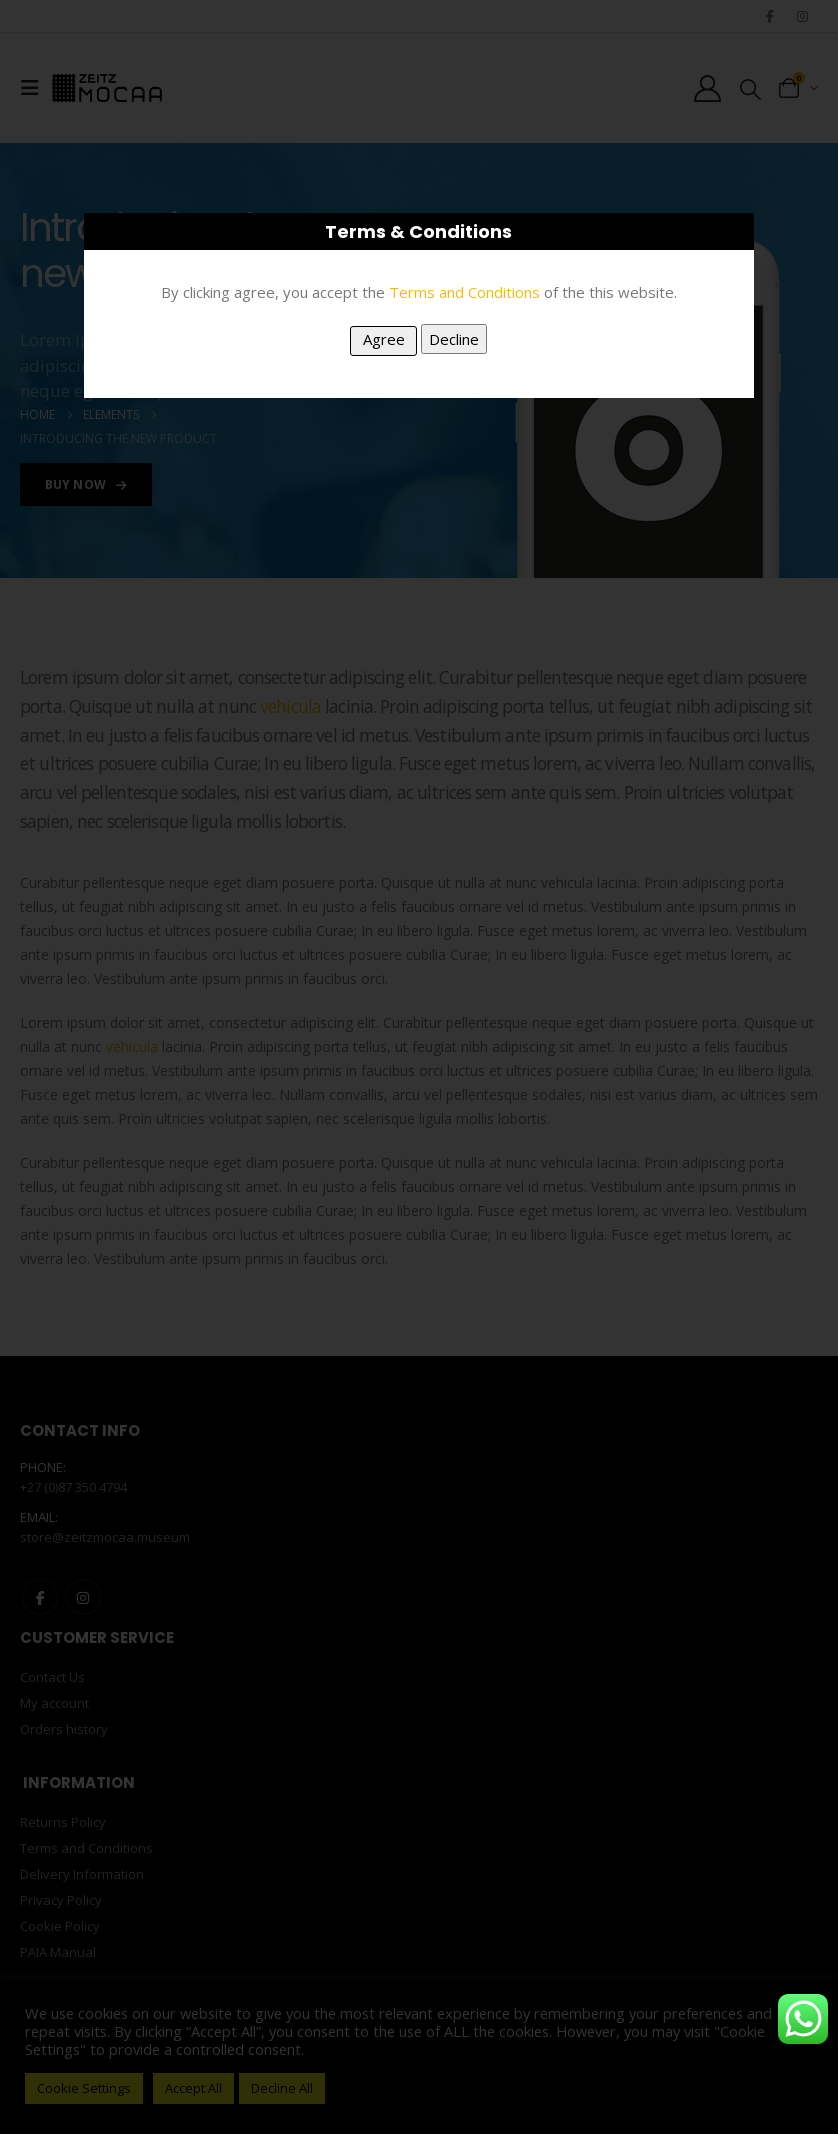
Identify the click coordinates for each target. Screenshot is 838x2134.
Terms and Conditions (464, 292)
